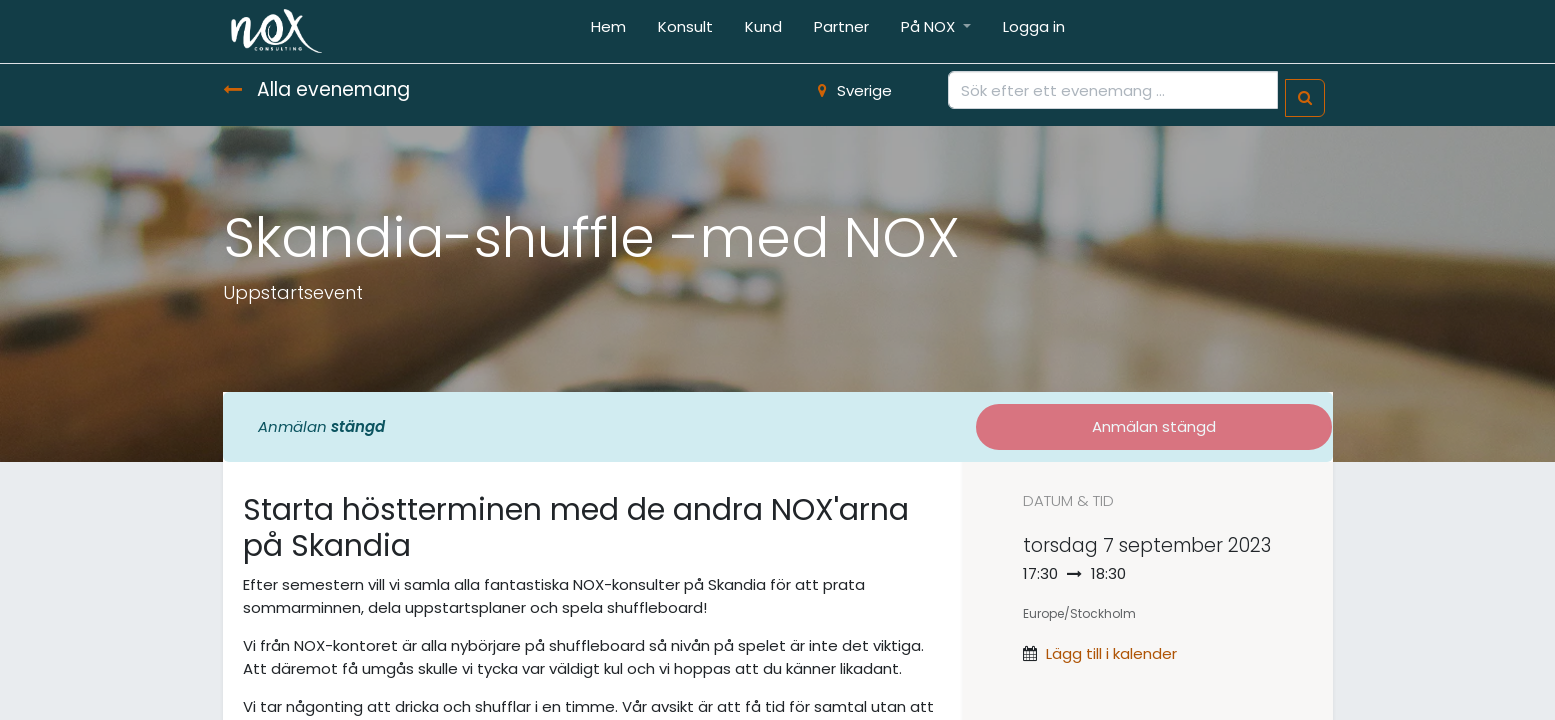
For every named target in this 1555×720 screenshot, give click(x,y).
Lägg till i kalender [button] (1111, 653)
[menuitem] (608, 31)
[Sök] (1305, 98)
